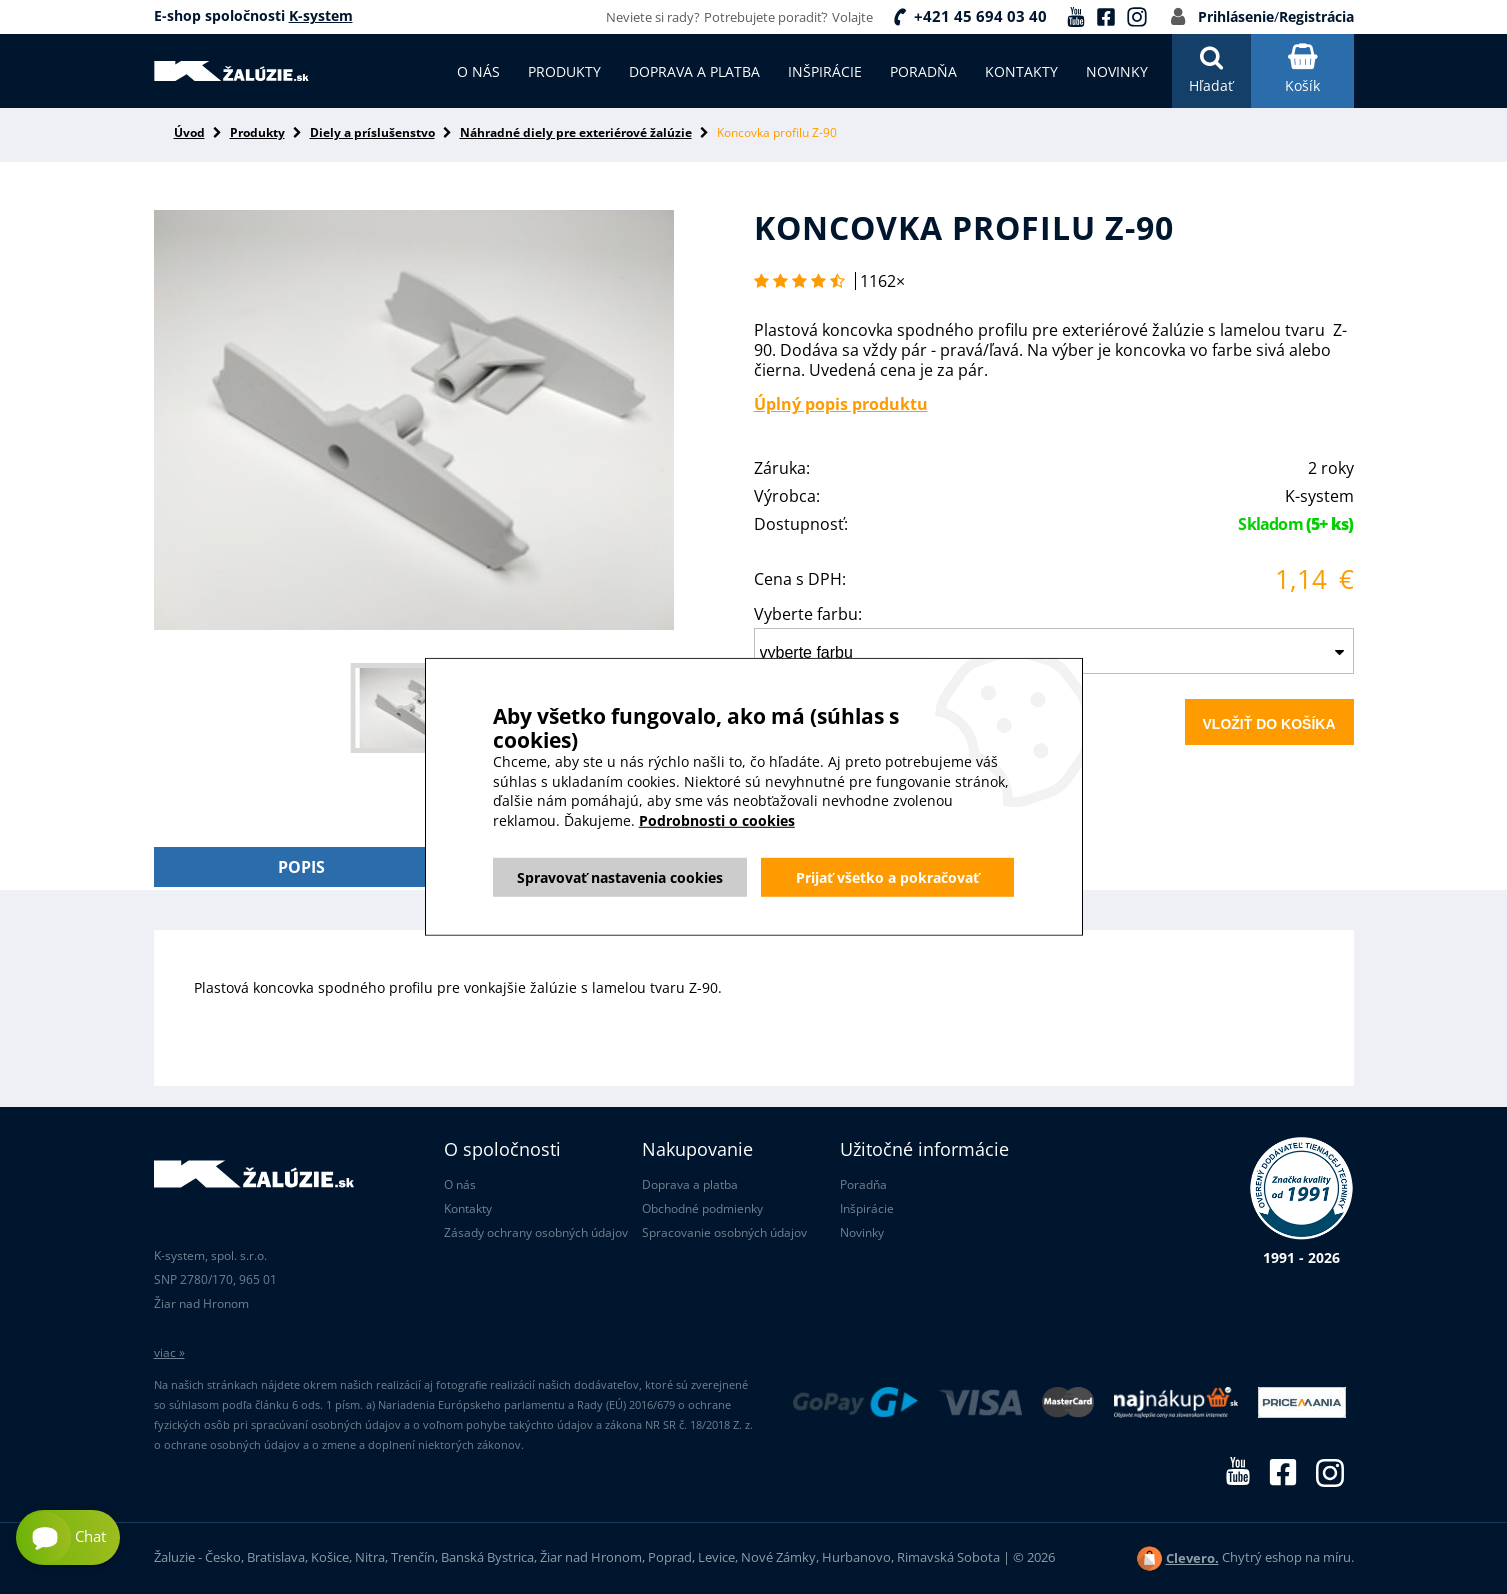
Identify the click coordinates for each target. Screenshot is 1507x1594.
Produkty (257, 132)
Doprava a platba (690, 1184)
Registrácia (1316, 16)
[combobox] (1054, 651)
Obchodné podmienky (702, 1208)
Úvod (189, 132)
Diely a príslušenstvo (372, 132)
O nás (460, 1184)
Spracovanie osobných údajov (724, 1232)
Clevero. (1192, 1558)
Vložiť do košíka (1269, 724)
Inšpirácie (867, 1208)
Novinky (862, 1232)
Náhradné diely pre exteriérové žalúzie (576, 132)
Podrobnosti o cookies (717, 853)
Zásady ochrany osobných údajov (536, 1232)
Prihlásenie (1236, 16)
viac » (169, 1352)
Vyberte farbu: (808, 614)
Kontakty (468, 1208)
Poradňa (863, 1184)
